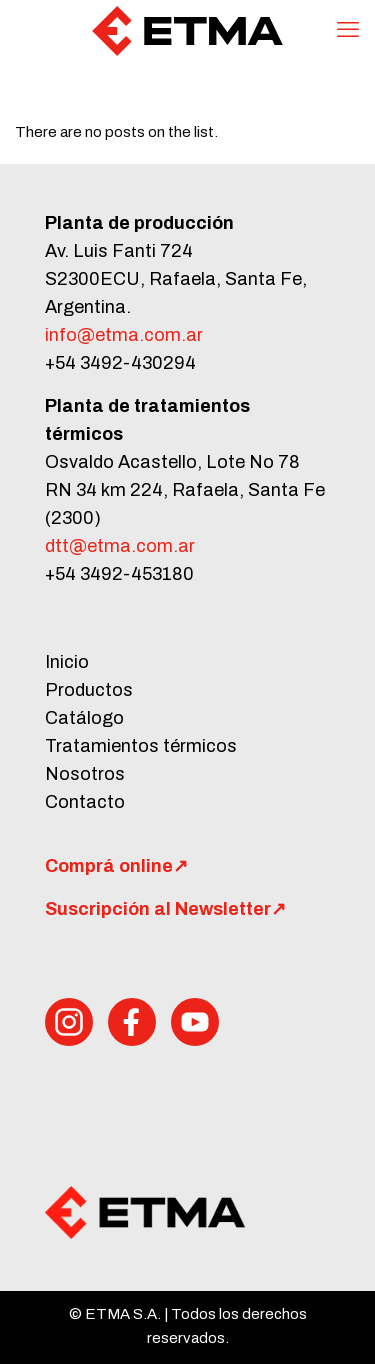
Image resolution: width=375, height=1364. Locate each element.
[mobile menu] (348, 30)
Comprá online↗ (116, 866)
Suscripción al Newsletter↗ (165, 909)
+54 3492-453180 (119, 574)
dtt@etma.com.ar (120, 546)
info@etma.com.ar (124, 335)
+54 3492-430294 (120, 363)
